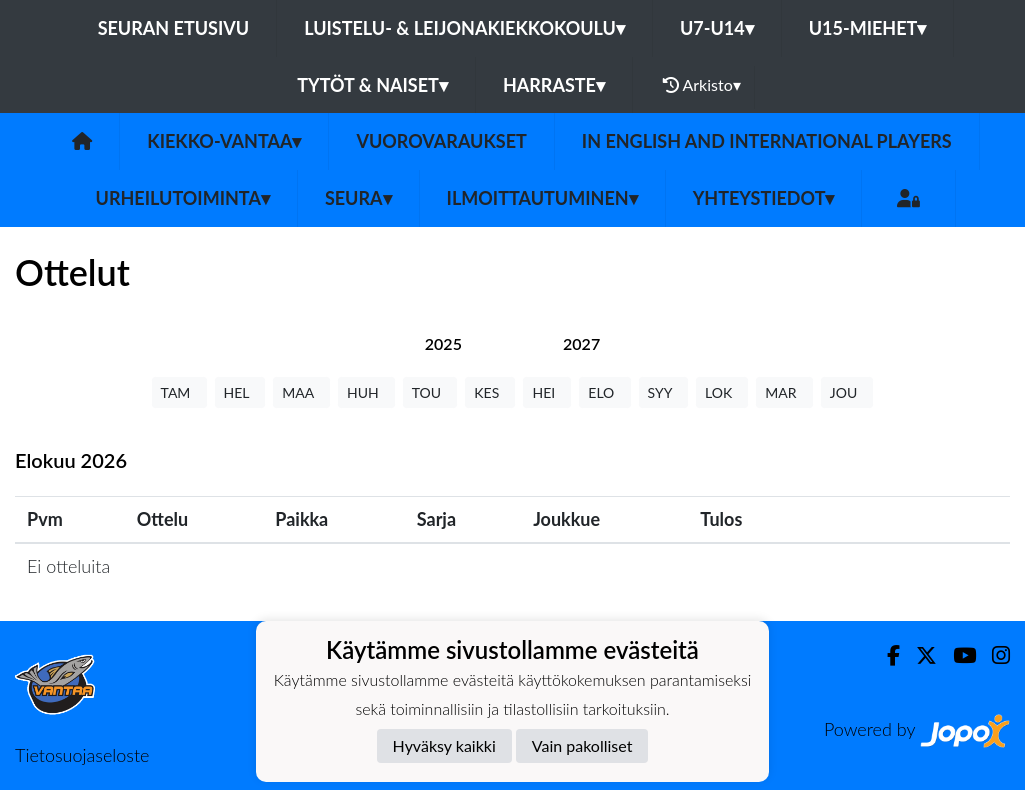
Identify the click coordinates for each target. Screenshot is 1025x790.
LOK (722, 392)
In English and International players (767, 141)
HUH (366, 392)
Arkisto (702, 85)
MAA (301, 392)
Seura (358, 198)
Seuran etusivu (174, 28)
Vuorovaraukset (441, 141)
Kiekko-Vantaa (224, 141)
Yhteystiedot (764, 198)
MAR (784, 392)
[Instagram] (993, 655)
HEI (547, 392)
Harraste (554, 85)
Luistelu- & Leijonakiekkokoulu (464, 28)
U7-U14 (717, 28)
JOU (847, 392)
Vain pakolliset (582, 745)
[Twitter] (918, 655)
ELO (604, 392)
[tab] (443, 343)
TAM (179, 392)
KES (490, 392)
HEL (240, 392)
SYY (663, 392)
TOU (430, 392)
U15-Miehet (868, 28)
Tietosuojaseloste (82, 755)
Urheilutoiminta (183, 198)
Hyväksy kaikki (444, 745)
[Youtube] (956, 655)
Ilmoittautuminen (542, 198)
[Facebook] (885, 655)
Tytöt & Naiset (372, 85)
